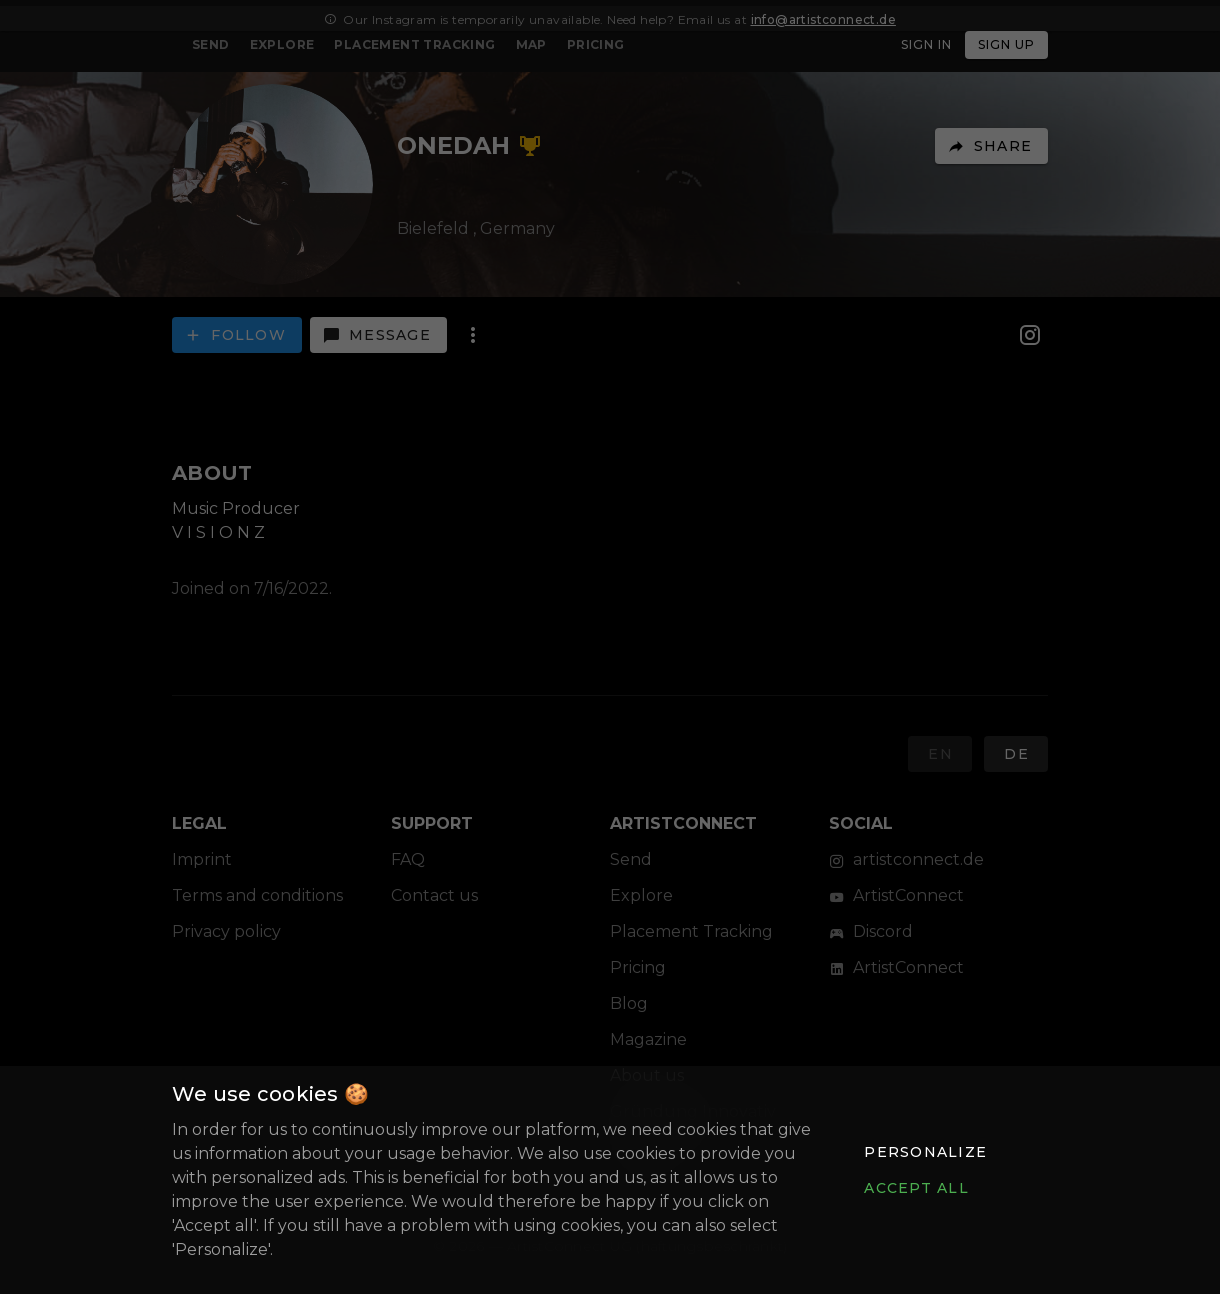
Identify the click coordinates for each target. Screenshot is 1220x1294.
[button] (925, 1152)
